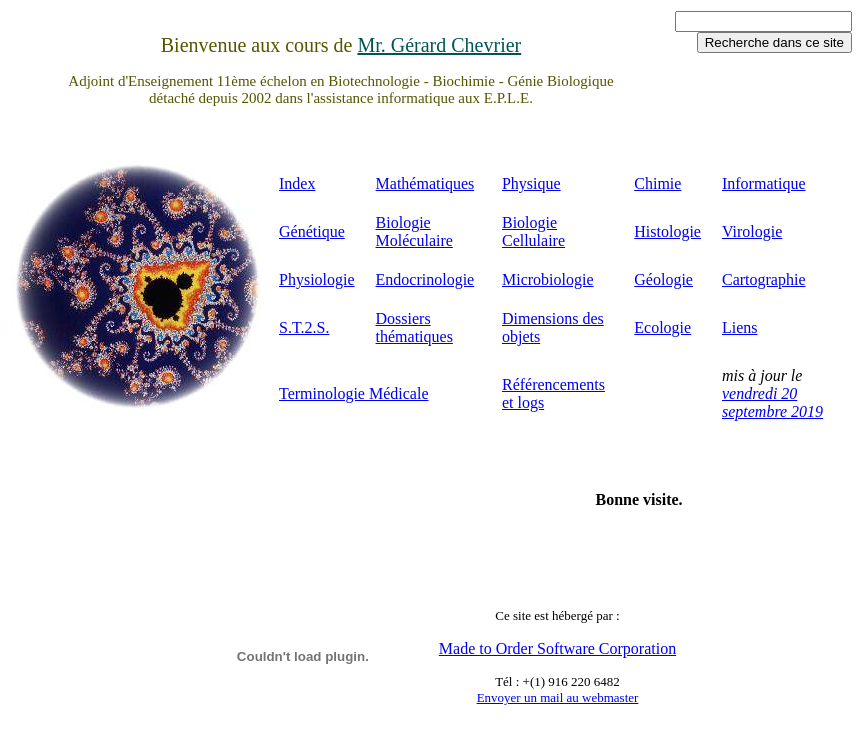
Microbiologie (548, 279)
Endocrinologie (425, 279)
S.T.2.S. (304, 327)
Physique (531, 183)
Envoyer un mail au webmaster (558, 697)
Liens (740, 327)
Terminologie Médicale (354, 393)
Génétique (312, 231)
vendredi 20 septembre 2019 (772, 402)
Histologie (667, 231)
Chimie (657, 183)
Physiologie (317, 279)
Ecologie (662, 327)
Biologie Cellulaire (533, 231)
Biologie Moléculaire (414, 231)
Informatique (764, 183)
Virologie (752, 231)
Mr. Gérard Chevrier (439, 45)
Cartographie (764, 279)
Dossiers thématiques (414, 327)
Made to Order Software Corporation (557, 648)
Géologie (663, 279)
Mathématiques (425, 183)
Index (297, 183)
